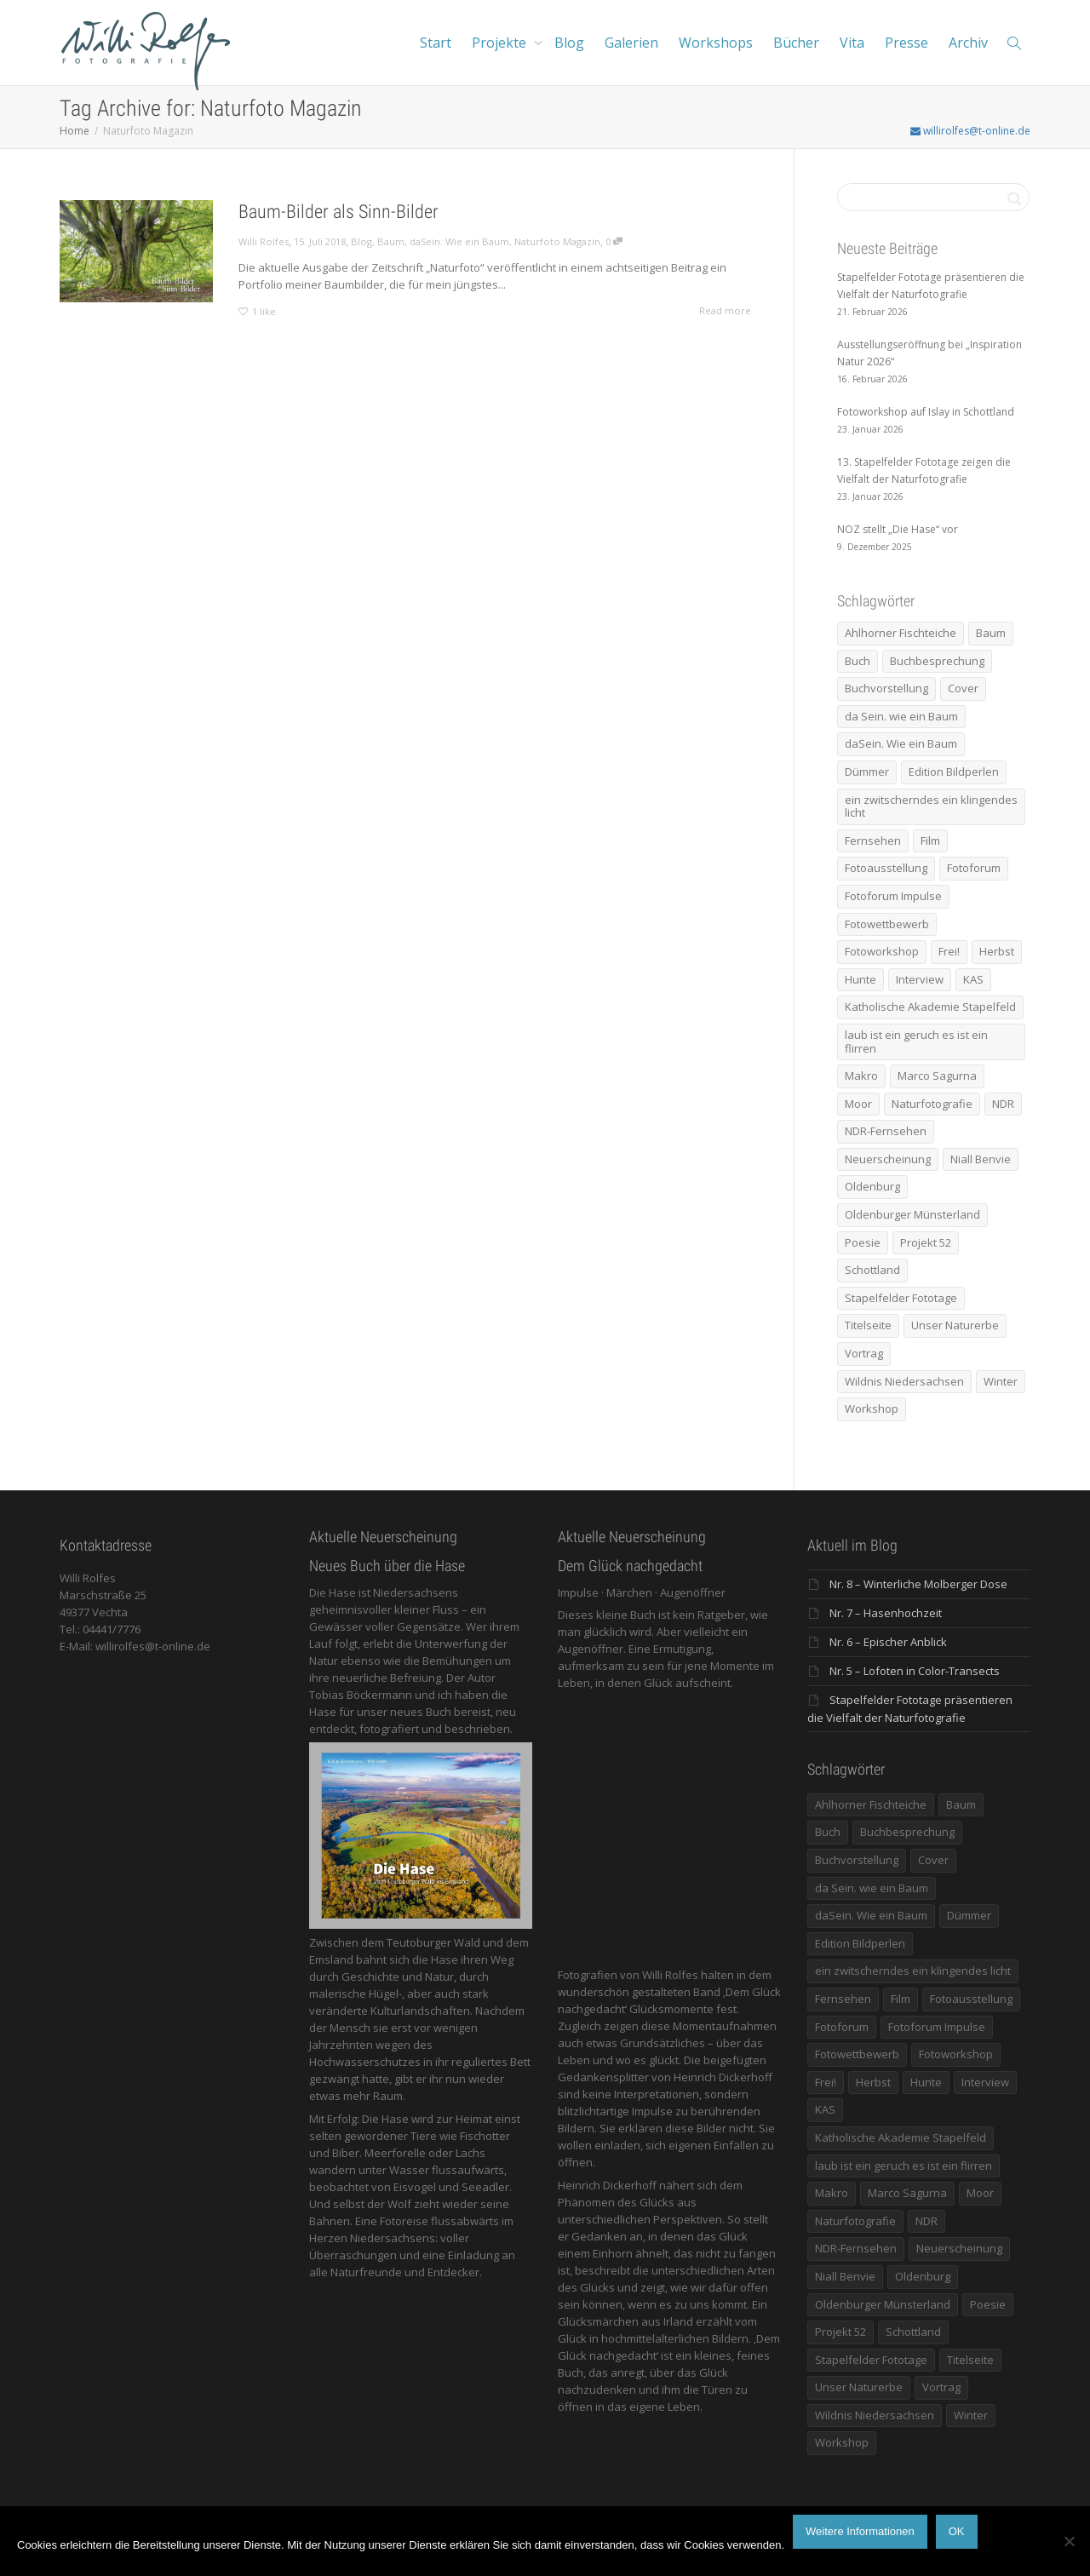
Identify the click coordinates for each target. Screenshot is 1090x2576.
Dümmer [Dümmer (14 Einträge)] (867, 771)
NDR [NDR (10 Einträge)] (1003, 1103)
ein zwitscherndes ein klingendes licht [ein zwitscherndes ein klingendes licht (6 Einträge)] (931, 806)
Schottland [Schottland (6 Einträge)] (872, 1269)
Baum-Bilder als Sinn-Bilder (338, 211)
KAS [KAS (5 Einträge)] (973, 979)
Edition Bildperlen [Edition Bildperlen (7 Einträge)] (954, 771)
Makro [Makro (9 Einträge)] (861, 1075)
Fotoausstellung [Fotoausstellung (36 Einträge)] (886, 867)
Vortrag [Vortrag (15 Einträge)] (864, 1353)
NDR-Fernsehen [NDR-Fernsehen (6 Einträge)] (885, 1131)
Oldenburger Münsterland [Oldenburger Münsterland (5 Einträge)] (912, 1214)
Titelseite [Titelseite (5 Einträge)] (868, 1325)
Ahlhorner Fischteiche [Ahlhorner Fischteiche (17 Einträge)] (900, 632)
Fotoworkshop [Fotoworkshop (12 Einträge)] (882, 951)
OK (957, 2531)
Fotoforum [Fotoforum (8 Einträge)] (974, 867)
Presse (906, 42)
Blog (569, 42)
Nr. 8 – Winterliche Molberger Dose (918, 1584)
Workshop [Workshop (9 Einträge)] (871, 1408)
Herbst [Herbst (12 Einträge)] (996, 951)
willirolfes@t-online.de (970, 130)
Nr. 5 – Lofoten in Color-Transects (914, 1670)
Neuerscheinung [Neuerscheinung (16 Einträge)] (888, 1159)
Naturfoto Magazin (557, 241)
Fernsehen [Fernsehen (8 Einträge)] (873, 840)
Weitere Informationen (860, 2531)
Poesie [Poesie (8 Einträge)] (863, 1242)
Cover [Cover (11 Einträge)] (963, 688)
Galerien (631, 42)
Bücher (796, 42)
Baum (390, 241)
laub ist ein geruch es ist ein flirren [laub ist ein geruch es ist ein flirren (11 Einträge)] (916, 1041)
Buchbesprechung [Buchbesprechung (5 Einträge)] (937, 660)
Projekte (501, 42)
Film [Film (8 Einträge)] (930, 840)
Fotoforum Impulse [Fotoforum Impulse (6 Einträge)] (893, 896)
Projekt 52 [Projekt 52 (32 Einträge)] (925, 1242)
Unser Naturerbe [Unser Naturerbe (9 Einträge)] (955, 1325)
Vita (852, 42)
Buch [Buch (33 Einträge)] (857, 660)
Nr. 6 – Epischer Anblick (888, 1641)
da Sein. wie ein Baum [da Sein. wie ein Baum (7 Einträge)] (901, 716)
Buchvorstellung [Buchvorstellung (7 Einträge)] (886, 688)
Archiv (968, 42)
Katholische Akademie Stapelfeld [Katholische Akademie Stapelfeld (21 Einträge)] (930, 1006)
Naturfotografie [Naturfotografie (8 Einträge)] (932, 1103)
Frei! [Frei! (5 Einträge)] (949, 951)
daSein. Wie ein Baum (459, 241)
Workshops (716, 42)
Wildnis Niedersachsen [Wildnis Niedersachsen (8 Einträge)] (904, 1381)
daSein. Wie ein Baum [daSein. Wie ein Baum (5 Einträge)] (901, 743)
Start (435, 42)
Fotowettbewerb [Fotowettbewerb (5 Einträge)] (887, 924)
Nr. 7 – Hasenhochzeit (885, 1613)
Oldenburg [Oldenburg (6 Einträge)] (872, 1186)
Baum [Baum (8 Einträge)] (991, 632)
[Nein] (1068, 2541)
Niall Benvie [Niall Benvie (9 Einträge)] (980, 1159)
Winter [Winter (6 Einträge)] (1001, 1381)
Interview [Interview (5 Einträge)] (920, 979)
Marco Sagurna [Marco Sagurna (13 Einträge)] (937, 1075)
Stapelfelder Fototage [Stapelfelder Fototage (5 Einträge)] (901, 1297)
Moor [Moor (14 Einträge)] (858, 1103)
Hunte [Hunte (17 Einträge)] (860, 979)
